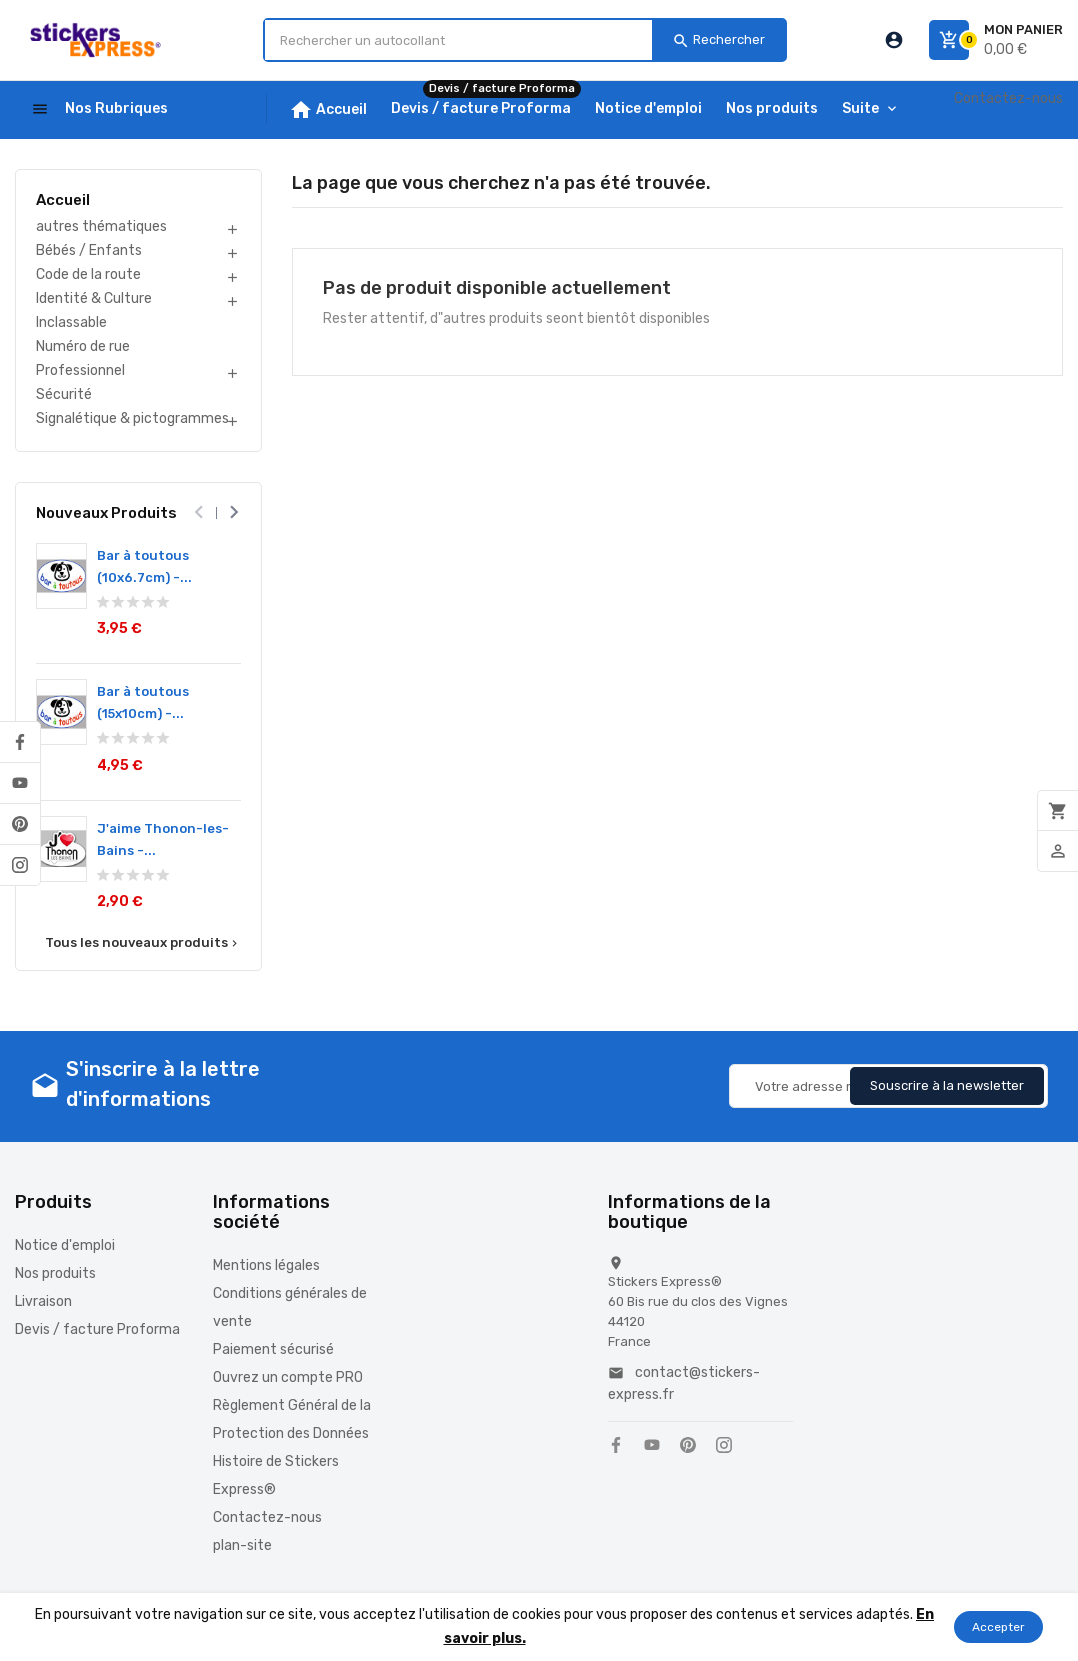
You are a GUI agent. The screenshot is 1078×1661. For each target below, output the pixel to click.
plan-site (242, 1545)
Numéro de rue (83, 346)
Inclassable (71, 322)
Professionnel (80, 370)
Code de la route (88, 274)
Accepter (998, 1627)
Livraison (43, 1301)
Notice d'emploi (65, 1245)
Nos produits (55, 1273)
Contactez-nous (1008, 98)
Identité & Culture (94, 298)
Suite (860, 108)
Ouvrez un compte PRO (288, 1377)
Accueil (63, 200)
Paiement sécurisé (273, 1349)
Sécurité (64, 394)
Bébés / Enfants (89, 250)
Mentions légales (266, 1265)
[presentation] (198, 512)
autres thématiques (101, 226)
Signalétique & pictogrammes (132, 418)
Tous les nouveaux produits (143, 943)
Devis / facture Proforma (97, 1329)
